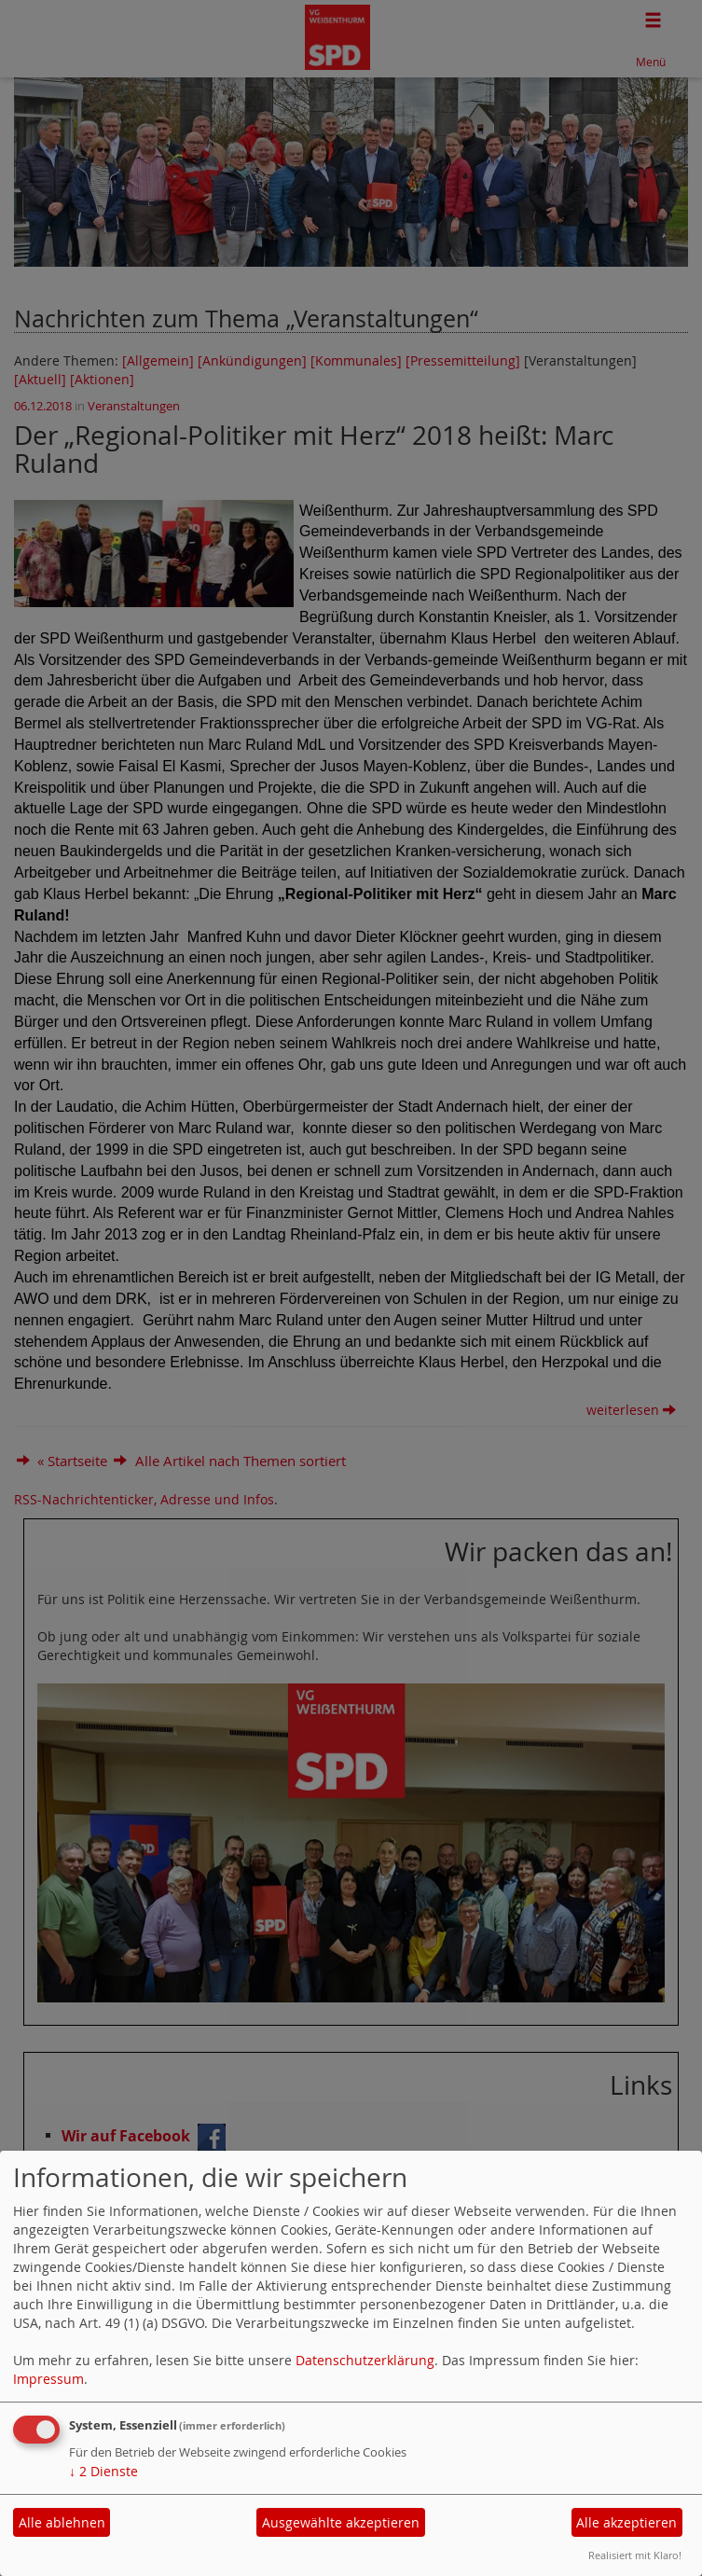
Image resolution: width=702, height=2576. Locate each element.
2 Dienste (103, 2471)
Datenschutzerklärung (365, 2360)
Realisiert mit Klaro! (634, 2555)
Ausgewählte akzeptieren (341, 2522)
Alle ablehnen (62, 2522)
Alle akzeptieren (626, 2522)
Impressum (48, 2379)
